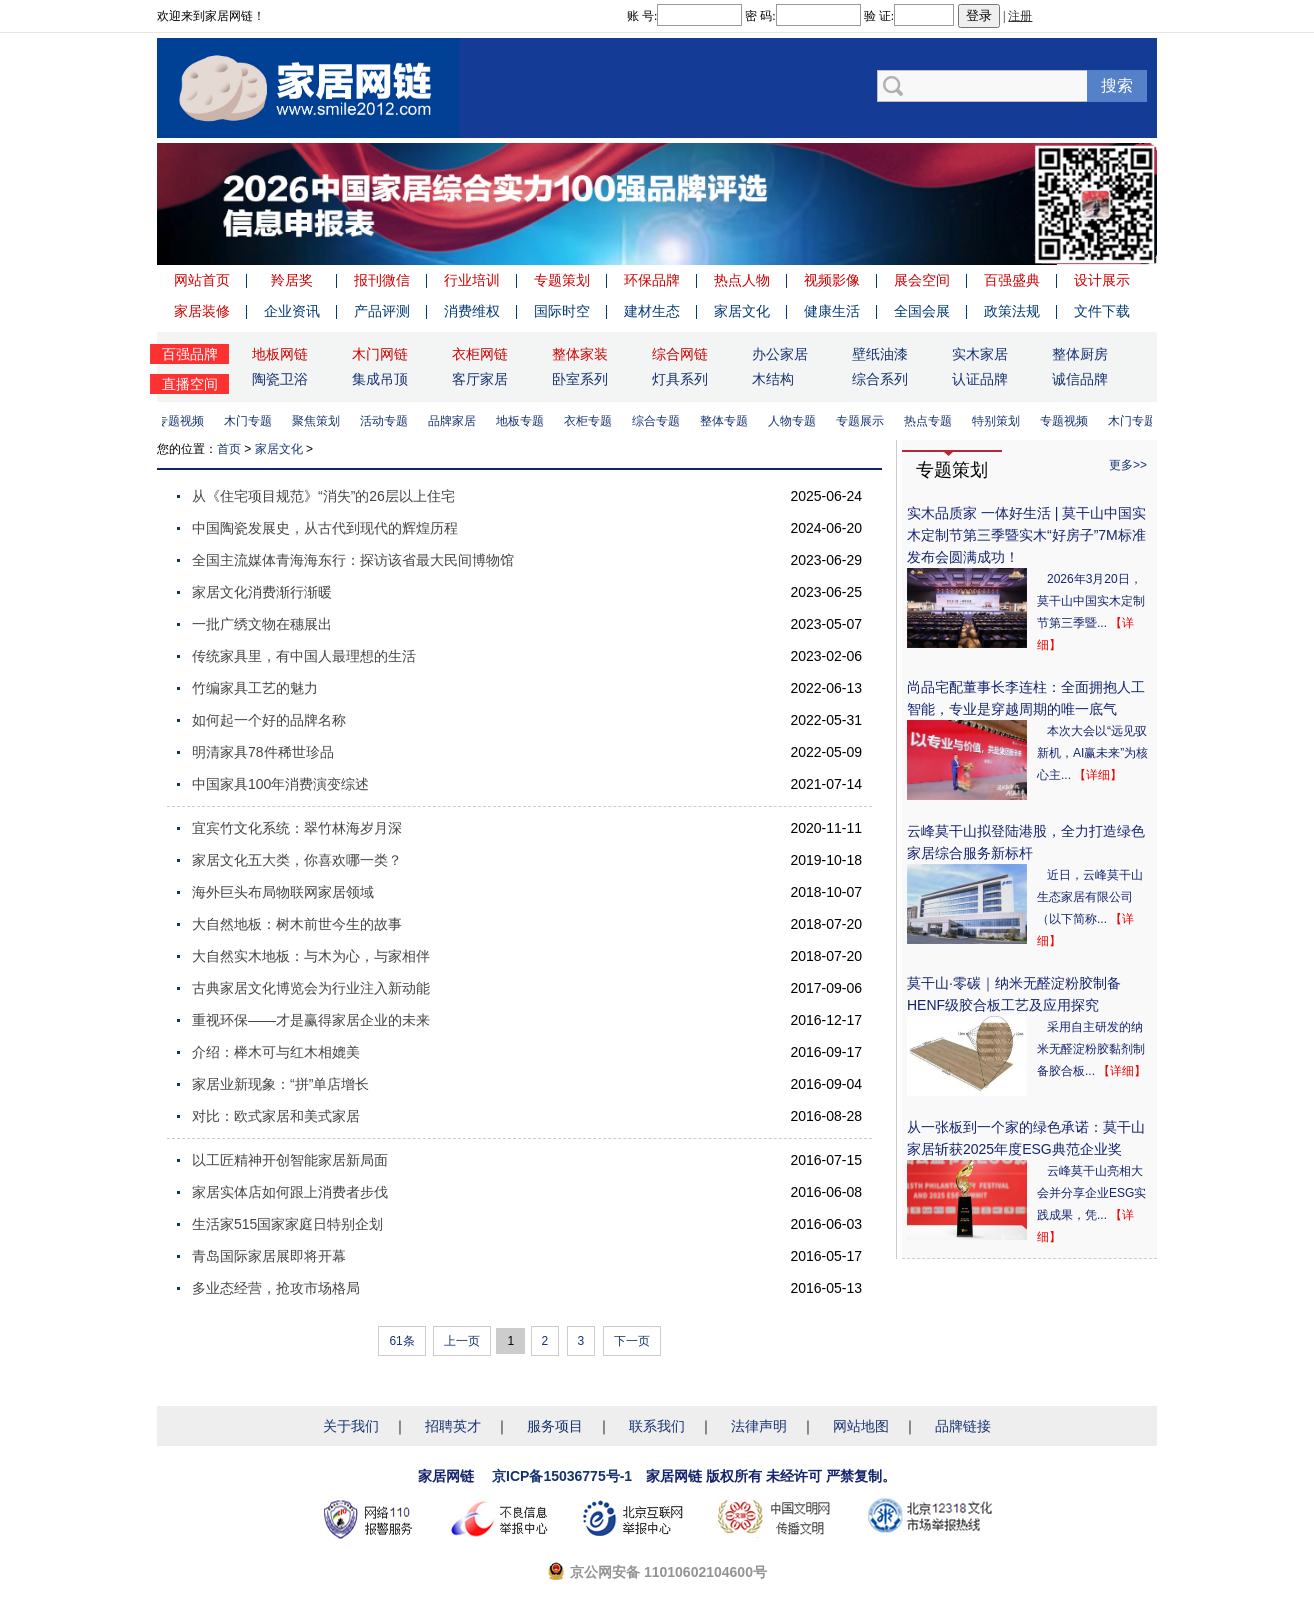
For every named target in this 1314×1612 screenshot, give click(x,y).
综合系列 (880, 379)
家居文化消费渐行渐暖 (262, 592)
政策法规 (1012, 311)
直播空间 (190, 384)
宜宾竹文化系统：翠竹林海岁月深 (297, 828)
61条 (401, 1341)
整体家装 (580, 354)
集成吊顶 (380, 379)
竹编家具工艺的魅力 (255, 688)
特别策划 (1002, 421)
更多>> (1128, 465)
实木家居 (980, 354)
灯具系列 (680, 379)
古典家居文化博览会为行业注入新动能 (311, 988)
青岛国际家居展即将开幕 (269, 1256)
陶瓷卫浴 (280, 379)
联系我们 (657, 1426)
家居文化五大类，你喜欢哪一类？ (297, 860)
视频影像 (832, 280)
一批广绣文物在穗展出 (262, 624)
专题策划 (562, 280)
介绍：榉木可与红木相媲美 (276, 1052)
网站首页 (202, 280)
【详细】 (1098, 775)
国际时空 (562, 311)
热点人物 (742, 280)
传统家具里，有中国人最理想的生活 (304, 656)
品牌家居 (458, 421)
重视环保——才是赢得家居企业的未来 (311, 1020)
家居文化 (742, 311)
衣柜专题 (594, 421)
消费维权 (472, 311)
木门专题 (254, 421)
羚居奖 (292, 280)
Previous (177, 204)
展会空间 (922, 280)
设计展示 (1102, 280)
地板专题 (526, 421)
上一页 (462, 1341)
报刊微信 (382, 280)
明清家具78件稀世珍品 (263, 752)
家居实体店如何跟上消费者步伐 (290, 1192)
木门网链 (380, 354)
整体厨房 (1080, 354)
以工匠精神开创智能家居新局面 (290, 1160)
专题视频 (186, 421)
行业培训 (472, 280)
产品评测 (382, 311)
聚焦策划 (322, 421)
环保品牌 (652, 280)
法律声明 (759, 1426)
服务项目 (555, 1426)
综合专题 (662, 421)
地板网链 (280, 354)
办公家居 (780, 354)
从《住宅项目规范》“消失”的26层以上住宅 (323, 496)
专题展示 (866, 421)
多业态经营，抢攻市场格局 (276, 1288)
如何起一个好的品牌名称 (269, 720)
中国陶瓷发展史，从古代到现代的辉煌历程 (325, 528)
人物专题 (798, 421)
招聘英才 (453, 1426)
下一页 (632, 1341)
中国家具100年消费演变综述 (280, 784)
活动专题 (390, 421)
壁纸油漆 (880, 354)
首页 (229, 449)
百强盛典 (1012, 280)
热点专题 (934, 421)
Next (1137, 204)
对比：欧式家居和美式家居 (276, 1116)
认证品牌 (980, 379)
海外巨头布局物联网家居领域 (283, 892)
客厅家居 (480, 379)
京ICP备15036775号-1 (562, 1476)
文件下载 (1102, 311)
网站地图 (861, 1426)
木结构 (773, 379)
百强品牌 (190, 354)
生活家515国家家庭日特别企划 (287, 1224)
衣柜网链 (480, 354)
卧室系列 (580, 379)
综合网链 (680, 354)
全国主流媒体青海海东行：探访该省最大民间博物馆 (353, 560)
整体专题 (730, 421)
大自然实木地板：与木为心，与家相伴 (311, 956)
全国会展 (922, 311)
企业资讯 (292, 311)
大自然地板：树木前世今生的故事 (297, 924)
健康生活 (832, 311)
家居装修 (202, 311)
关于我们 (351, 1426)
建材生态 (652, 311)
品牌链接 (963, 1426)
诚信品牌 (1080, 379)
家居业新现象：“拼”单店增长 (280, 1084)
